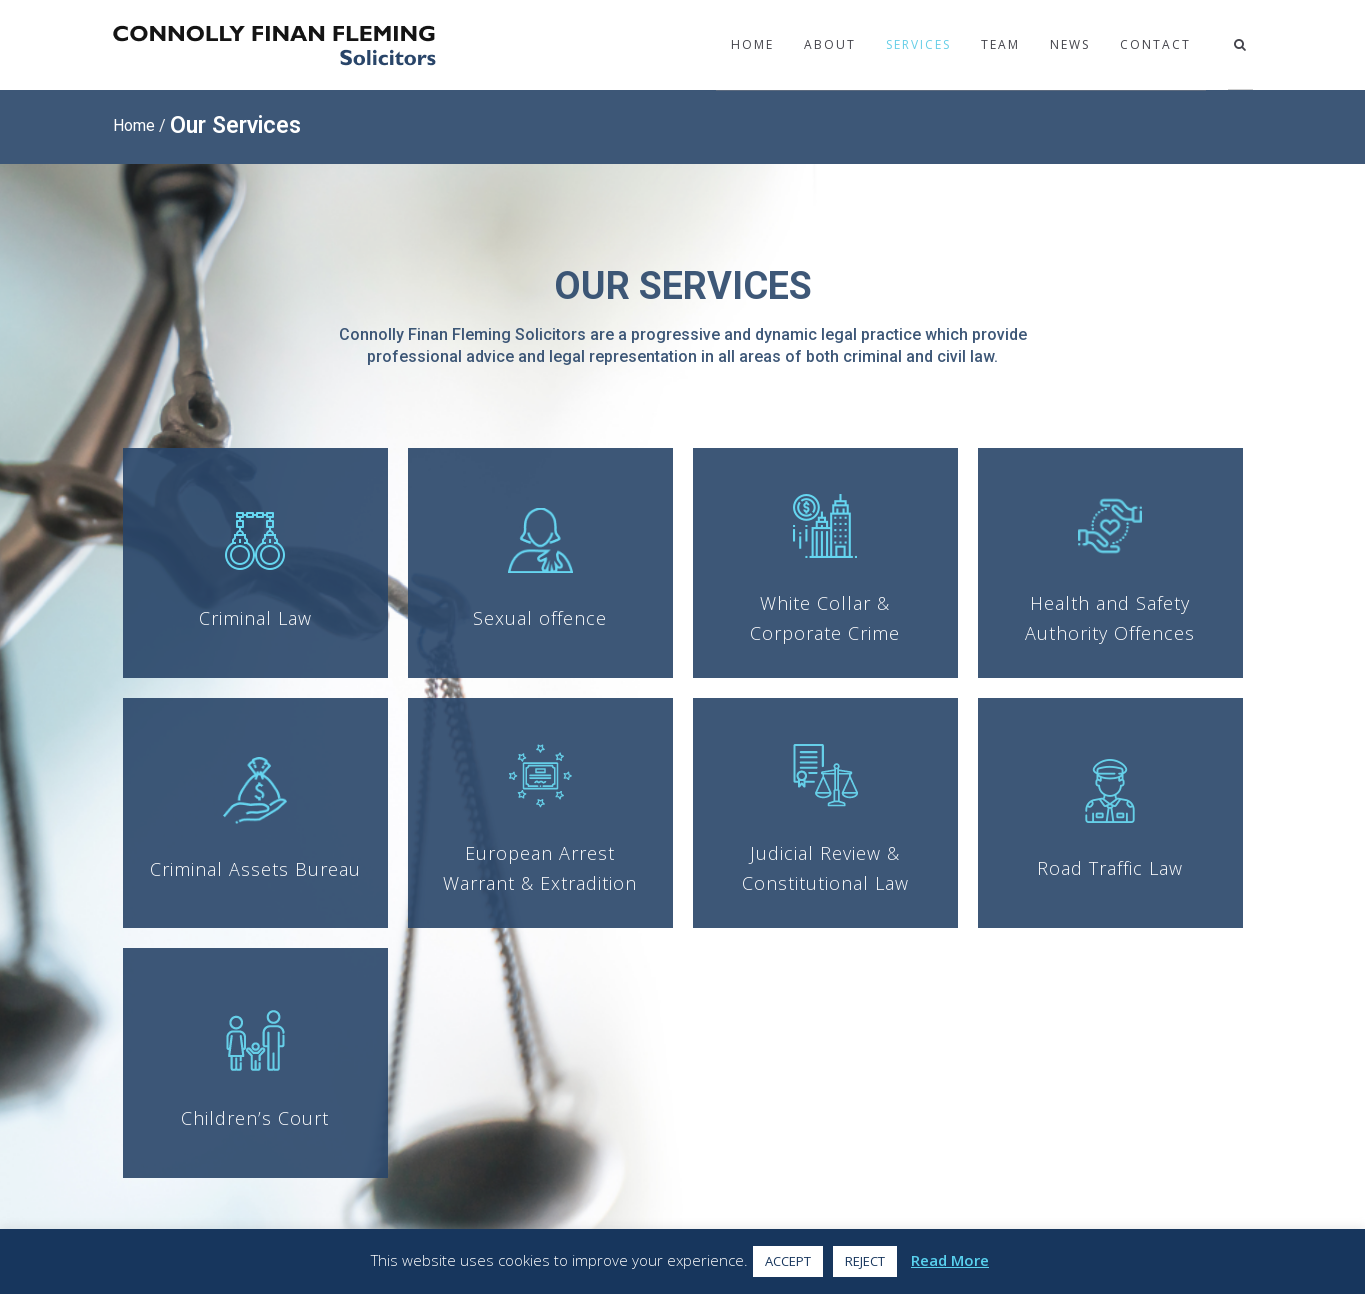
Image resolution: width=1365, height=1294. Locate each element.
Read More (950, 1260)
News (1070, 44)
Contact (1155, 44)
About (830, 44)
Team (1000, 44)
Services (918, 44)
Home (752, 44)
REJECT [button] (865, 1261)
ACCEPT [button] (788, 1261)
